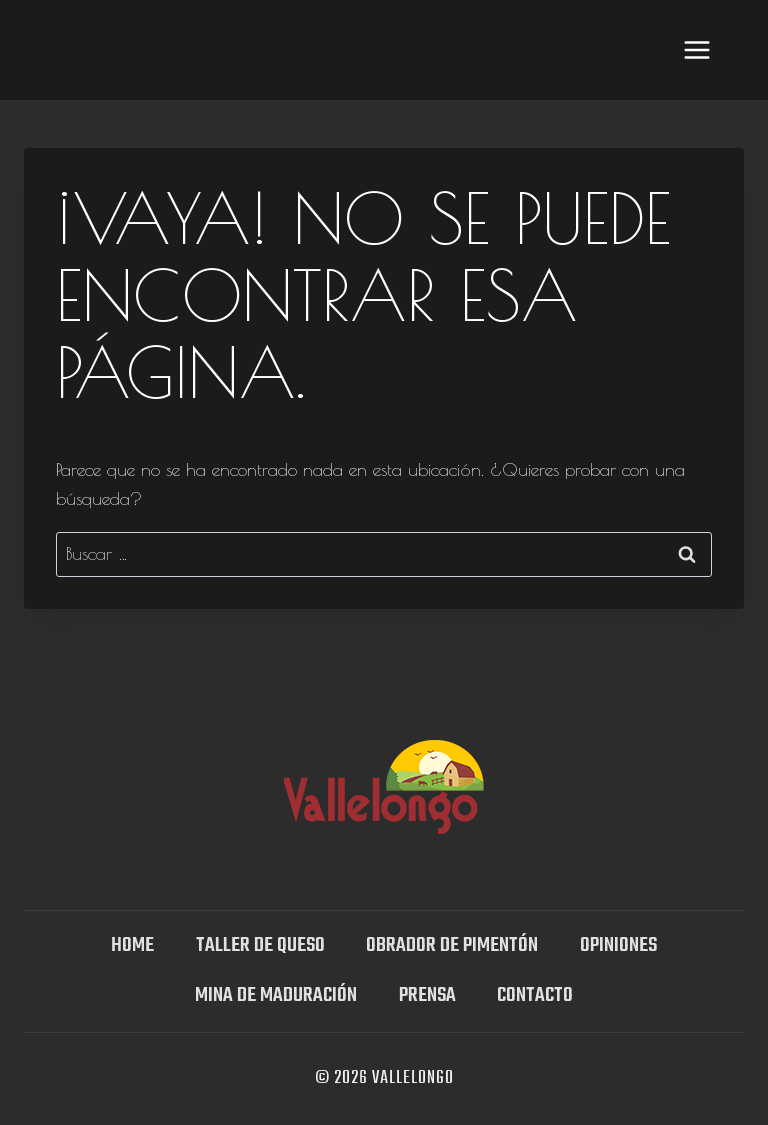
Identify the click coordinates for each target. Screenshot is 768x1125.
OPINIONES (618, 945)
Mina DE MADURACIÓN (276, 995)
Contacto (535, 995)
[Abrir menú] (696, 49)
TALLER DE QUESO (260, 945)
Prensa (427, 995)
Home (132, 945)
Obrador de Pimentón (452, 945)
